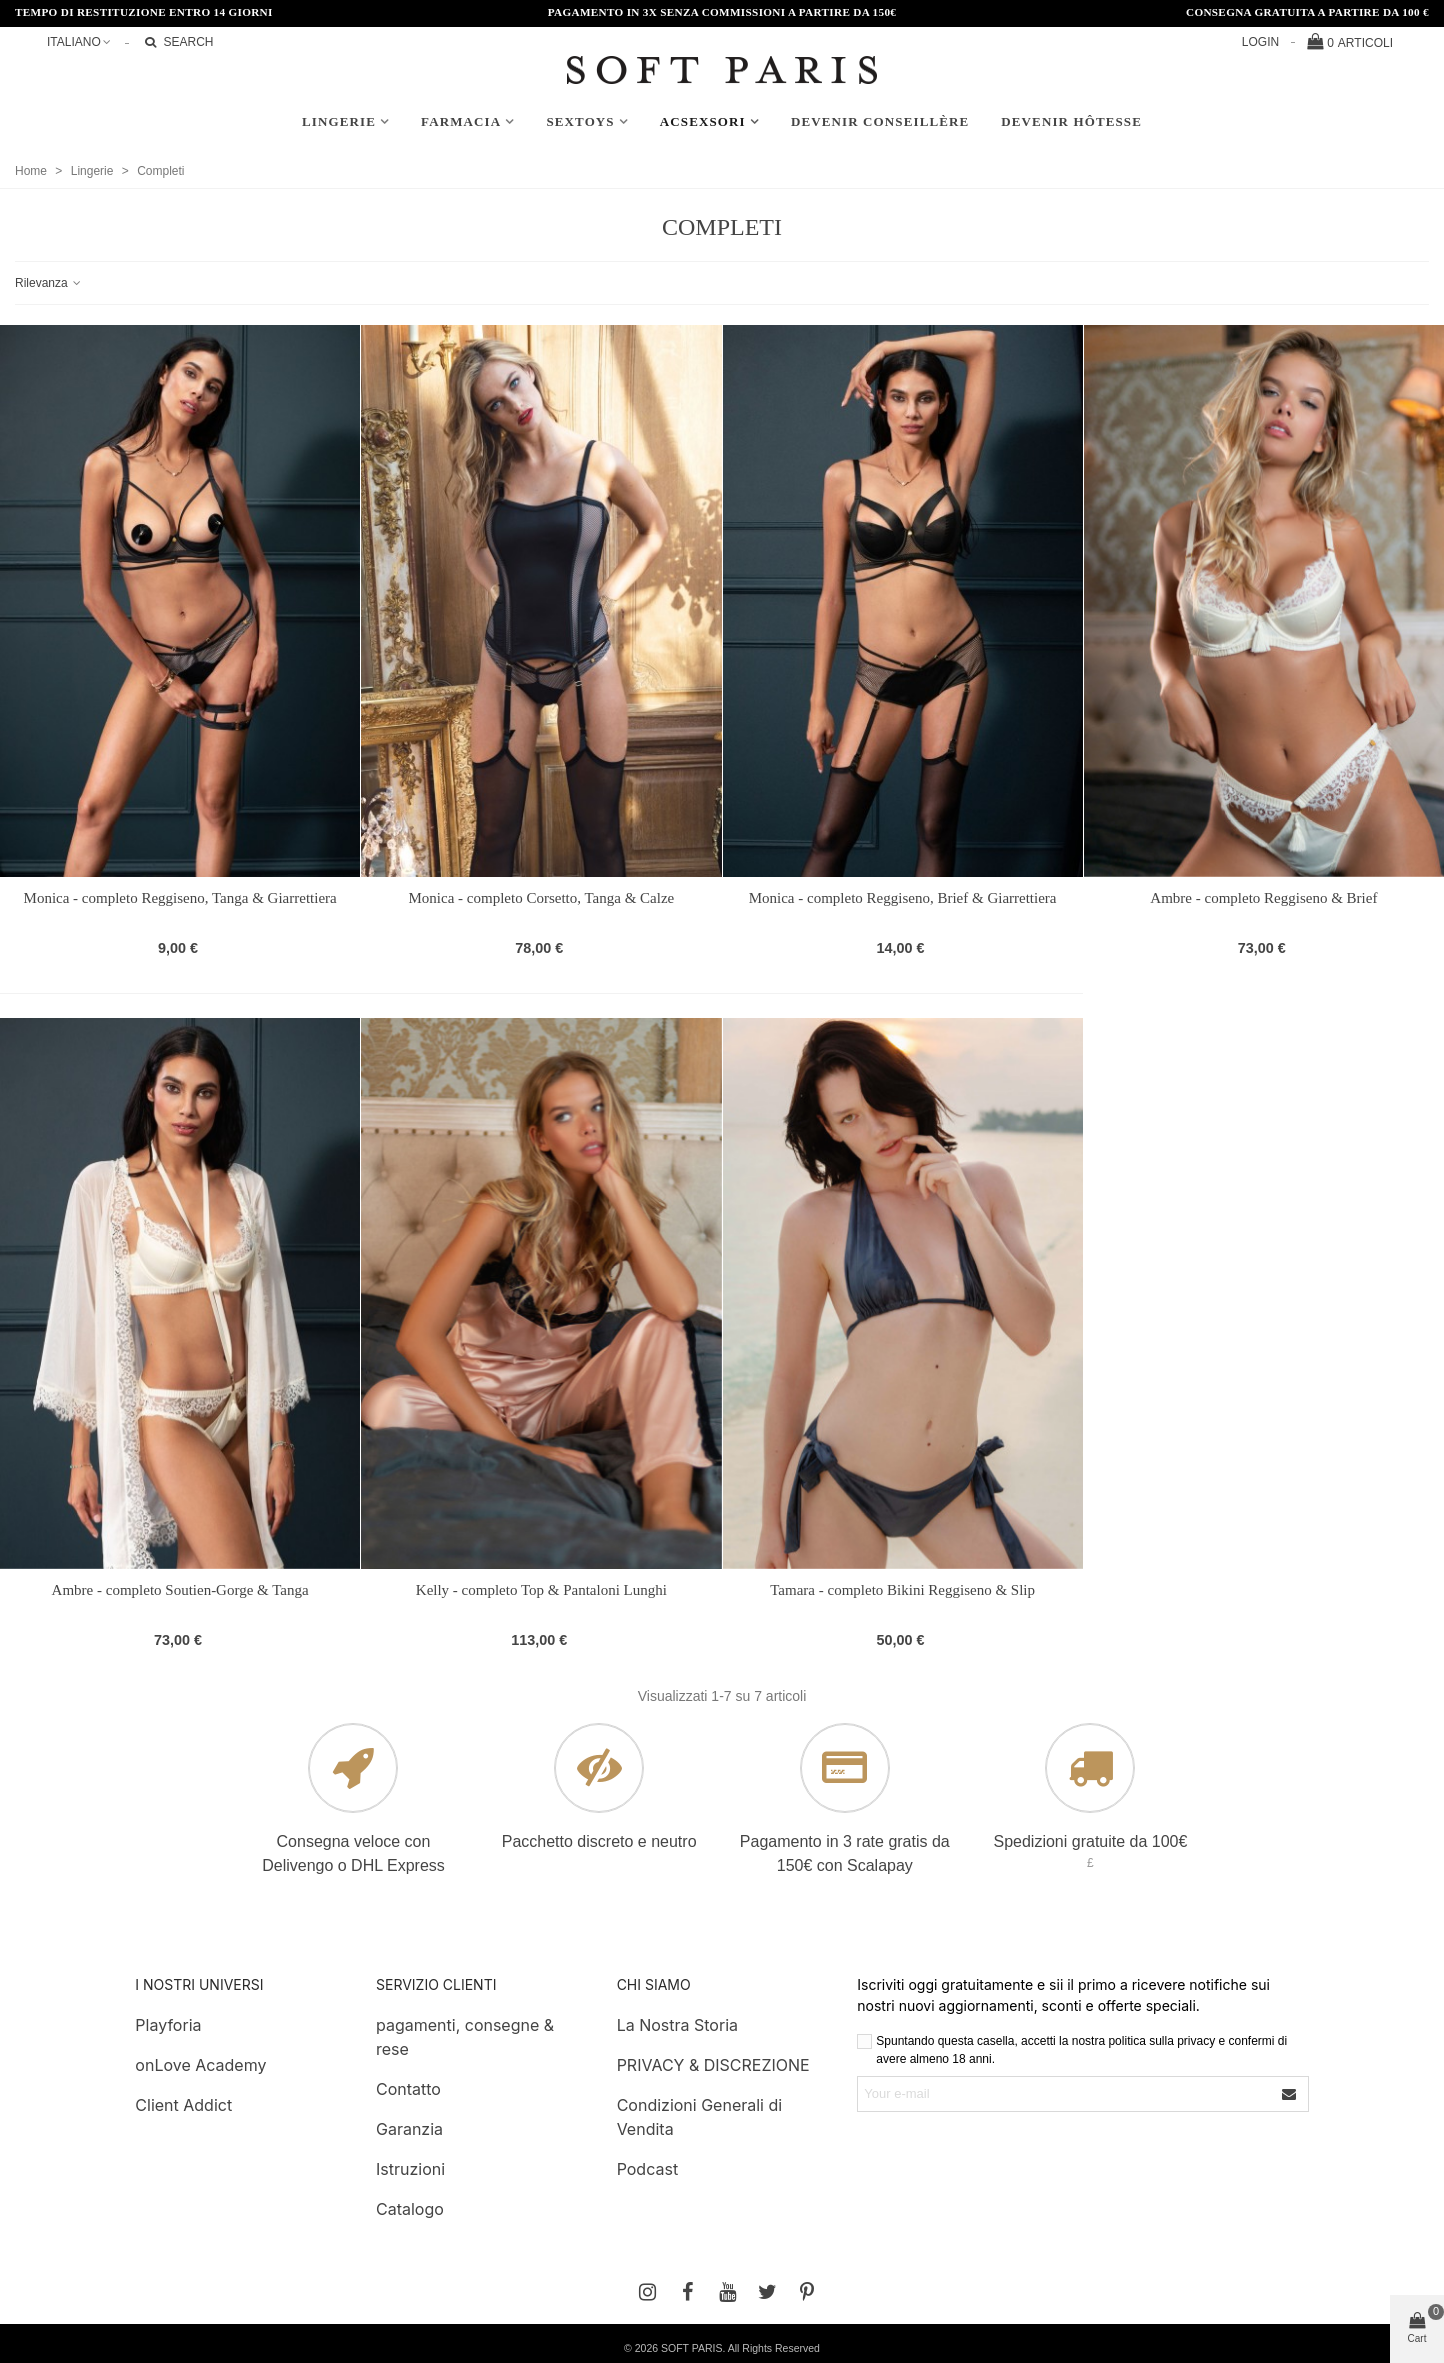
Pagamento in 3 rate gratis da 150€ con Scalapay (845, 1853)
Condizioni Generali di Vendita (700, 2117)
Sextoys (580, 121)
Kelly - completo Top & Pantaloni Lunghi (541, 1590)
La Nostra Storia (677, 2025)
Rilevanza (49, 283)
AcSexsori (703, 121)
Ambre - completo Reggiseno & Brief (1263, 898)
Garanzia (409, 2129)
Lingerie (339, 121)
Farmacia (461, 121)
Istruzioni (410, 2169)
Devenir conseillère (880, 121)
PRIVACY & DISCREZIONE (713, 2065)
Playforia (168, 2025)
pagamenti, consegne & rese (465, 2037)
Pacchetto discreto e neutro (599, 1841)
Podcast (647, 2169)
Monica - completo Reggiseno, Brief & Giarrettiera (903, 898)
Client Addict (183, 2105)
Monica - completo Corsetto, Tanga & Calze (542, 898)
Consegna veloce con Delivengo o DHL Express (353, 1853)
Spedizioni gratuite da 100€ (1090, 1841)
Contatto (408, 2089)
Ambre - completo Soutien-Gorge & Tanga (180, 1590)
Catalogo (410, 2209)
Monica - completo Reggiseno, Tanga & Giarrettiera (180, 898)
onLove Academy (200, 2065)
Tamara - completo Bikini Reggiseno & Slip (902, 1590)
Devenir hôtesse (1071, 121)
